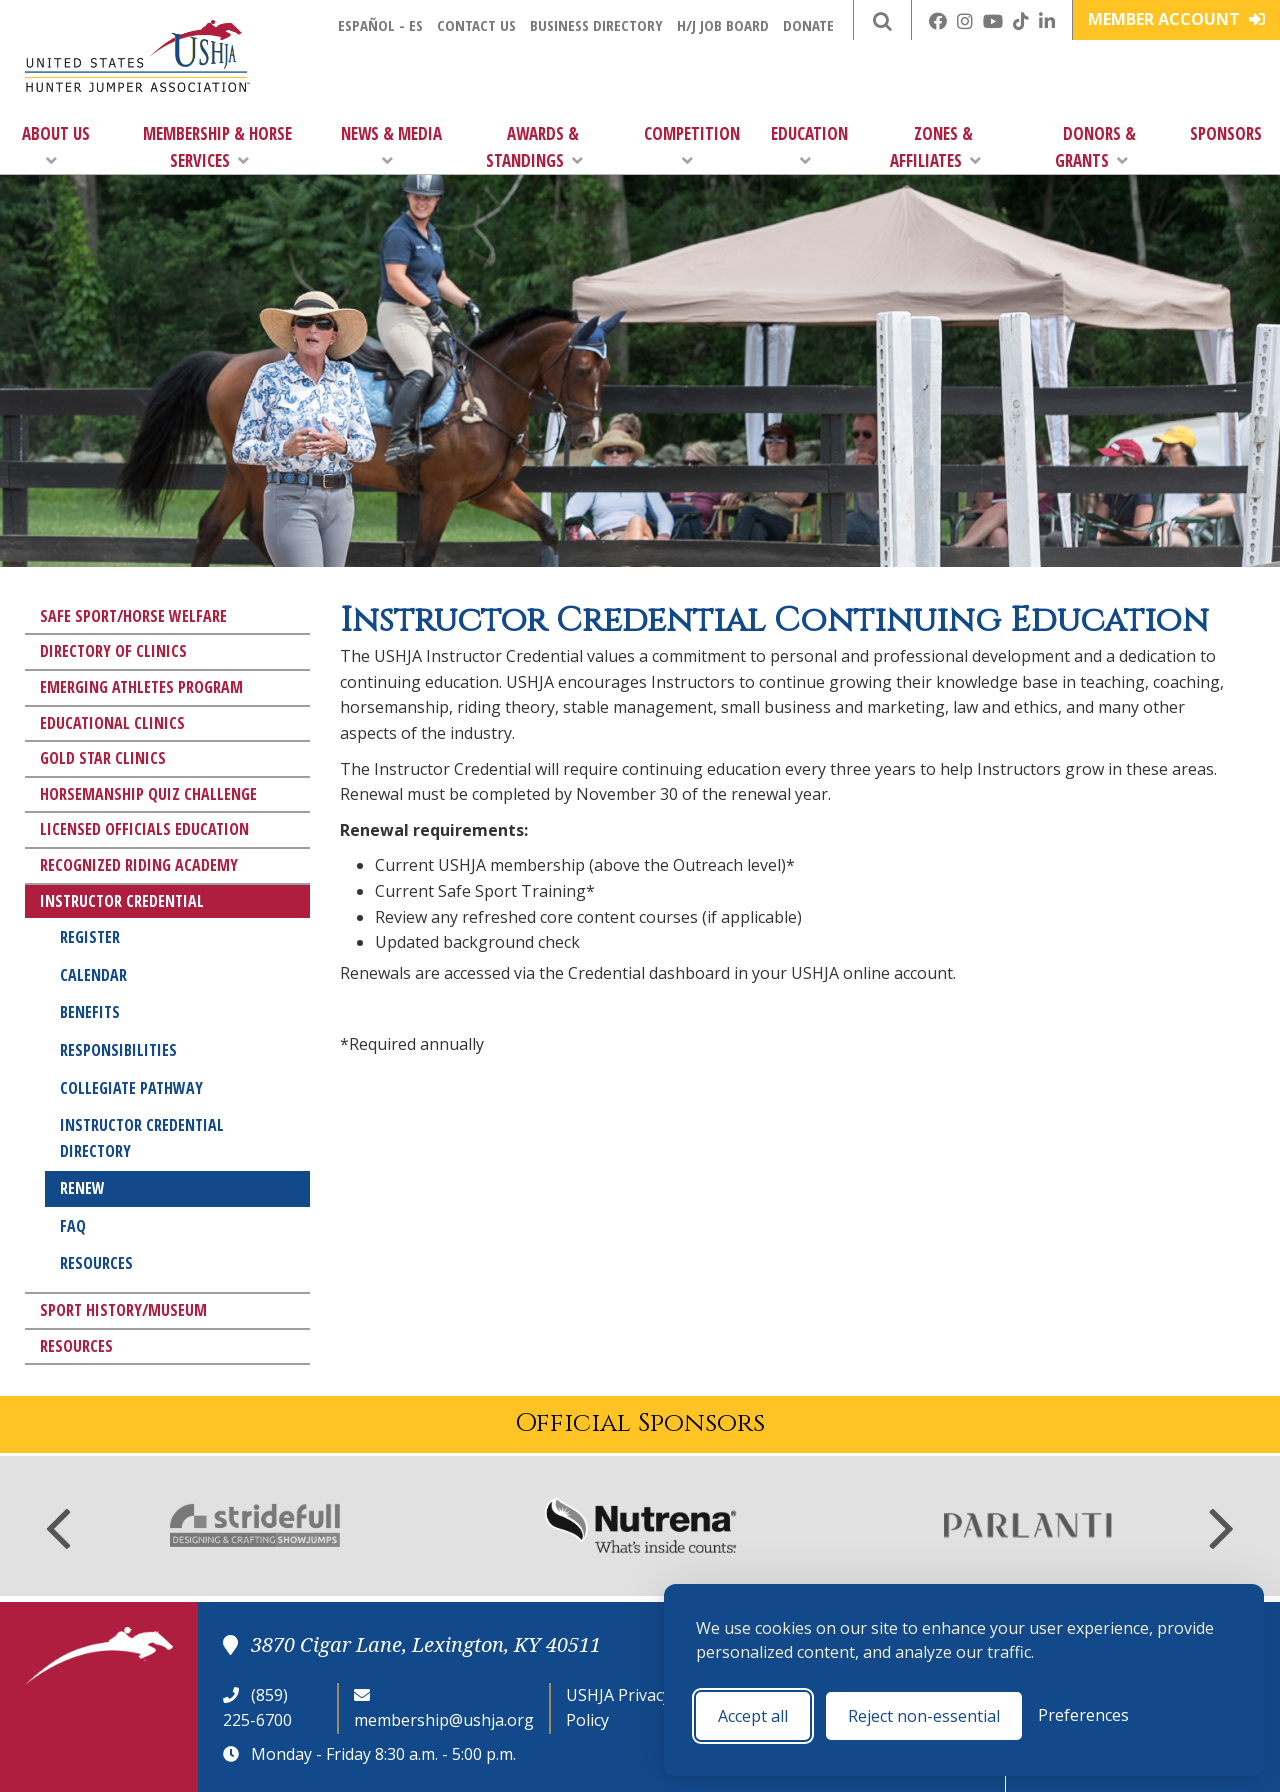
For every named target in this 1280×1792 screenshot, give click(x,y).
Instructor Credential (122, 901)
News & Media (391, 145)
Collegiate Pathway (131, 1088)
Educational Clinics (112, 723)
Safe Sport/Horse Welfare (133, 616)
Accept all (753, 1716)
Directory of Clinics (113, 651)
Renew (82, 1188)
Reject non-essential (924, 1716)
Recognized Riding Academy (139, 865)
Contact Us (476, 25)
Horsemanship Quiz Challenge (148, 794)
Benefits (90, 1012)
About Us (56, 145)
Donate (808, 25)
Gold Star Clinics (103, 758)
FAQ (73, 1226)
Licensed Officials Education (144, 829)
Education (809, 145)
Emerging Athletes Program (141, 687)
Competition (692, 145)
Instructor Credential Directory (142, 1138)
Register (90, 937)
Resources (96, 1263)
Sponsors (1226, 133)
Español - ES (380, 25)
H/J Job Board (723, 25)
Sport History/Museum (123, 1310)
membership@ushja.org (444, 1720)
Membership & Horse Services (217, 147)
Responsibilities (118, 1050)
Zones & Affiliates (935, 147)
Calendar (93, 975)
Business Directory (596, 25)
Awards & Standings (534, 147)
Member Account (1176, 19)
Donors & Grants (1095, 147)
